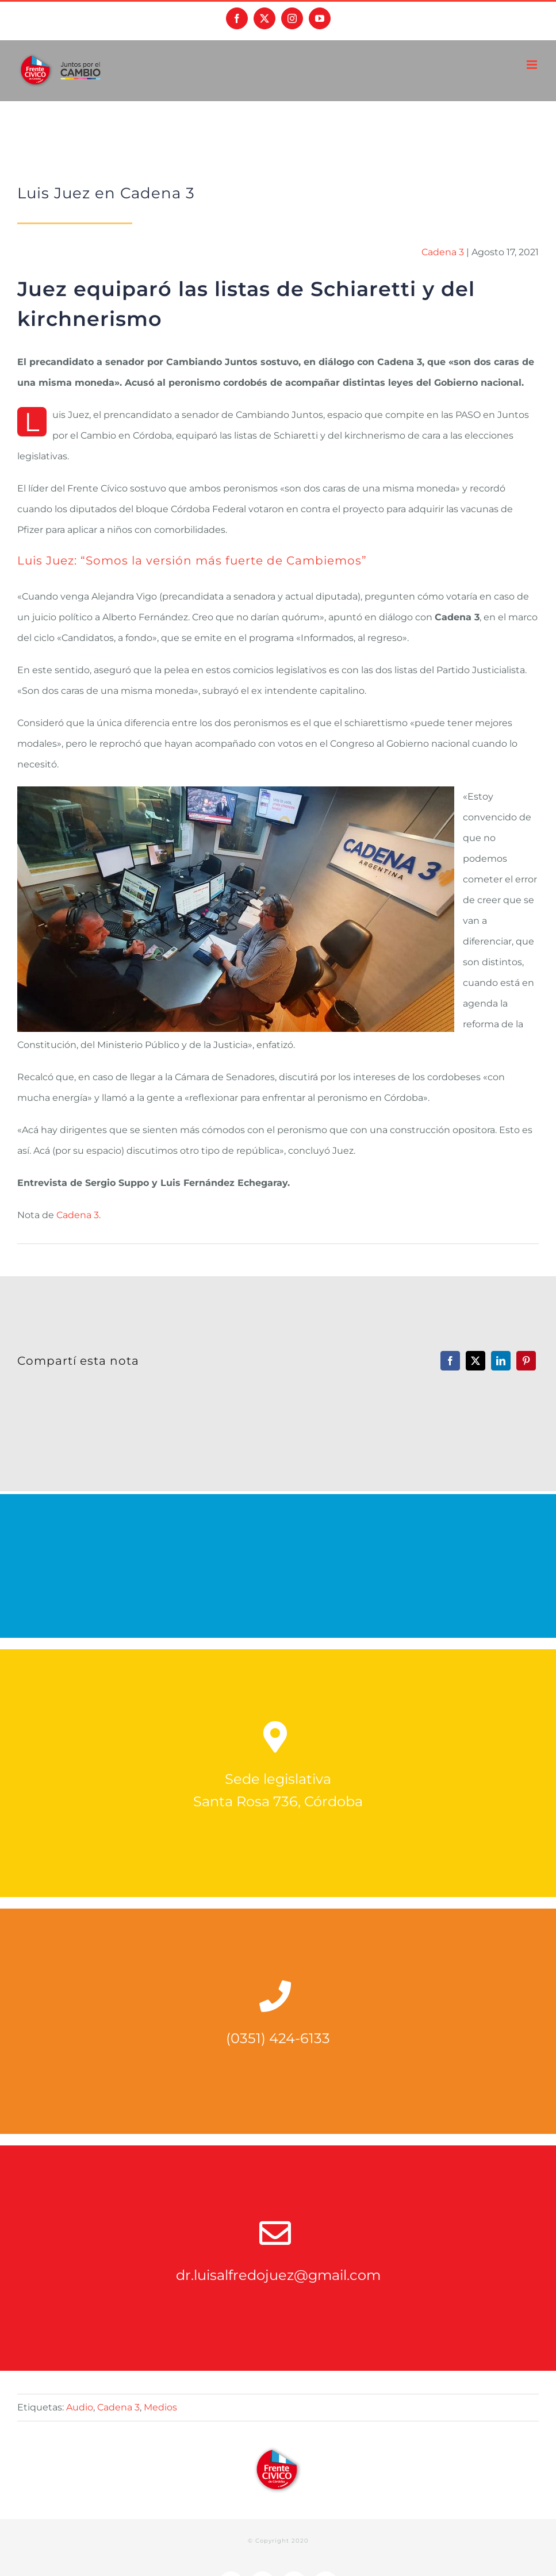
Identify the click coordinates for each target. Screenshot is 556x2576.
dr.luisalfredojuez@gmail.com (278, 2275)
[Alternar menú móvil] (533, 65)
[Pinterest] (526, 1360)
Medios (160, 2407)
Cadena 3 (442, 252)
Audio (79, 2407)
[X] (475, 1360)
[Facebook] (450, 1360)
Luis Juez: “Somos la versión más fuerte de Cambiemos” (192, 560)
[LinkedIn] (500, 1360)
